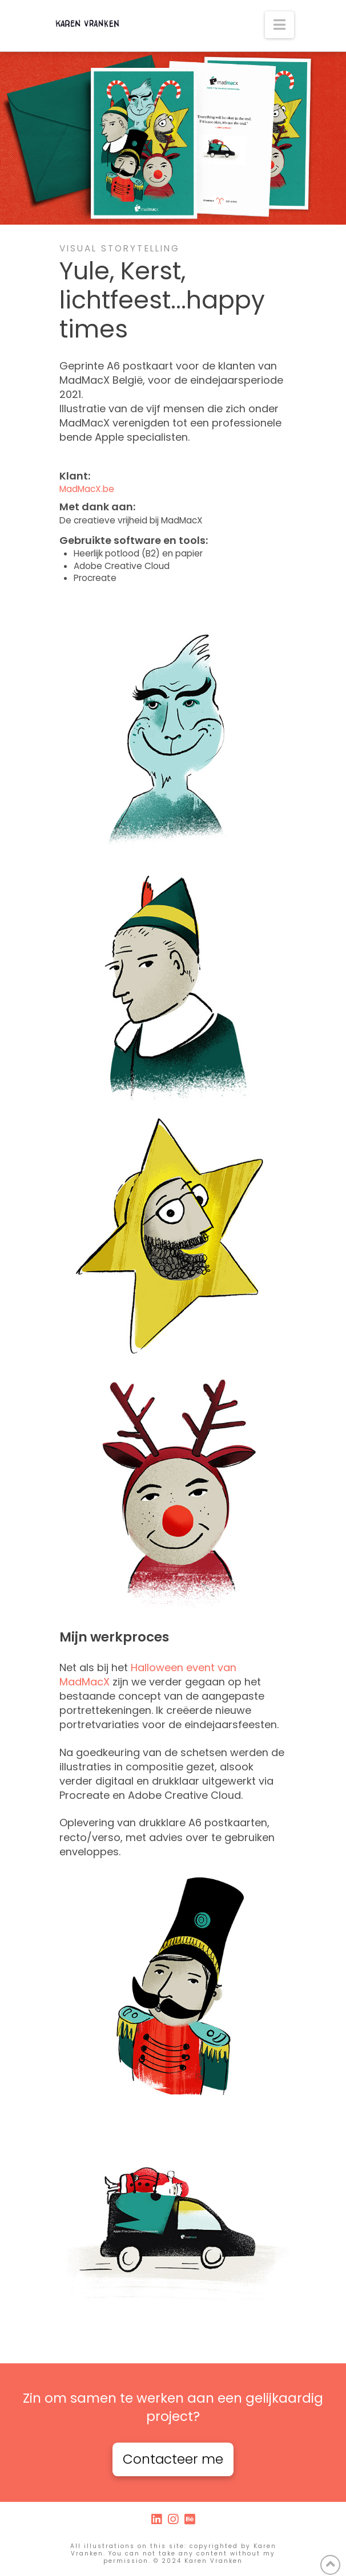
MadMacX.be (86, 489)
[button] (279, 24)
